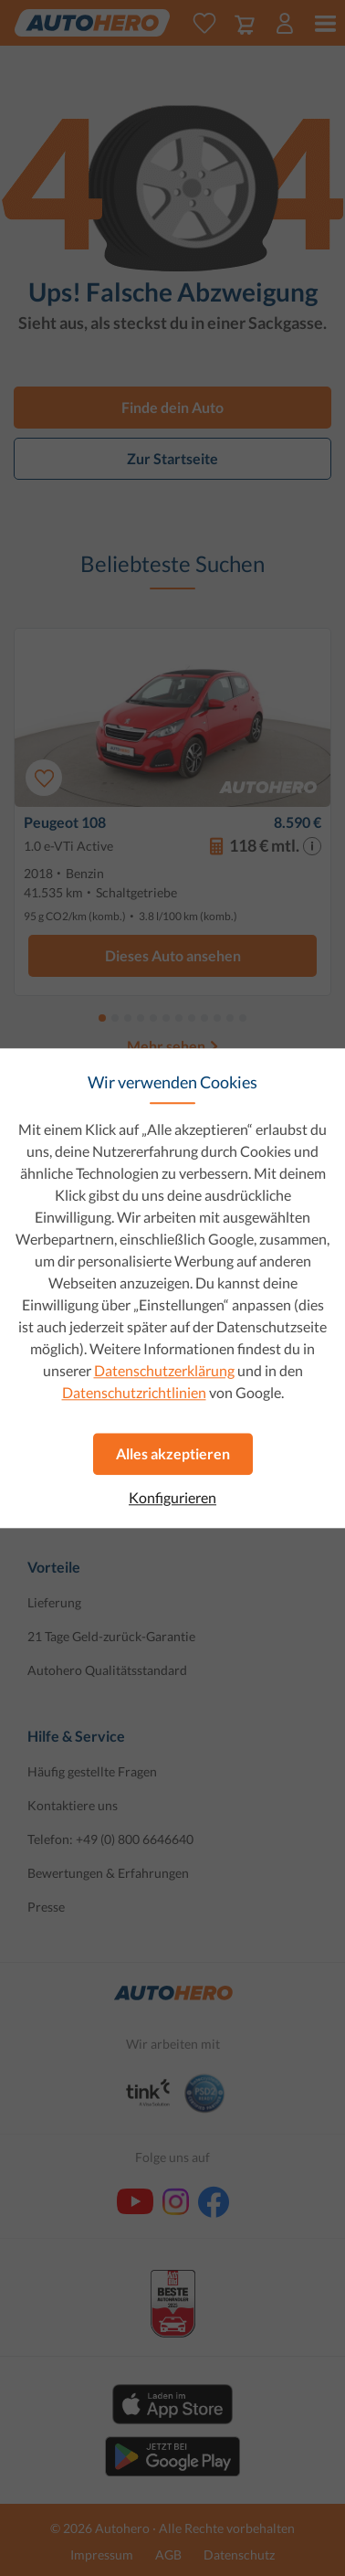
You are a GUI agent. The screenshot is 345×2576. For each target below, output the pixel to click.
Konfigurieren (172, 1497)
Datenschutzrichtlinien (134, 1392)
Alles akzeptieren (173, 1453)
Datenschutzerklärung (164, 1370)
